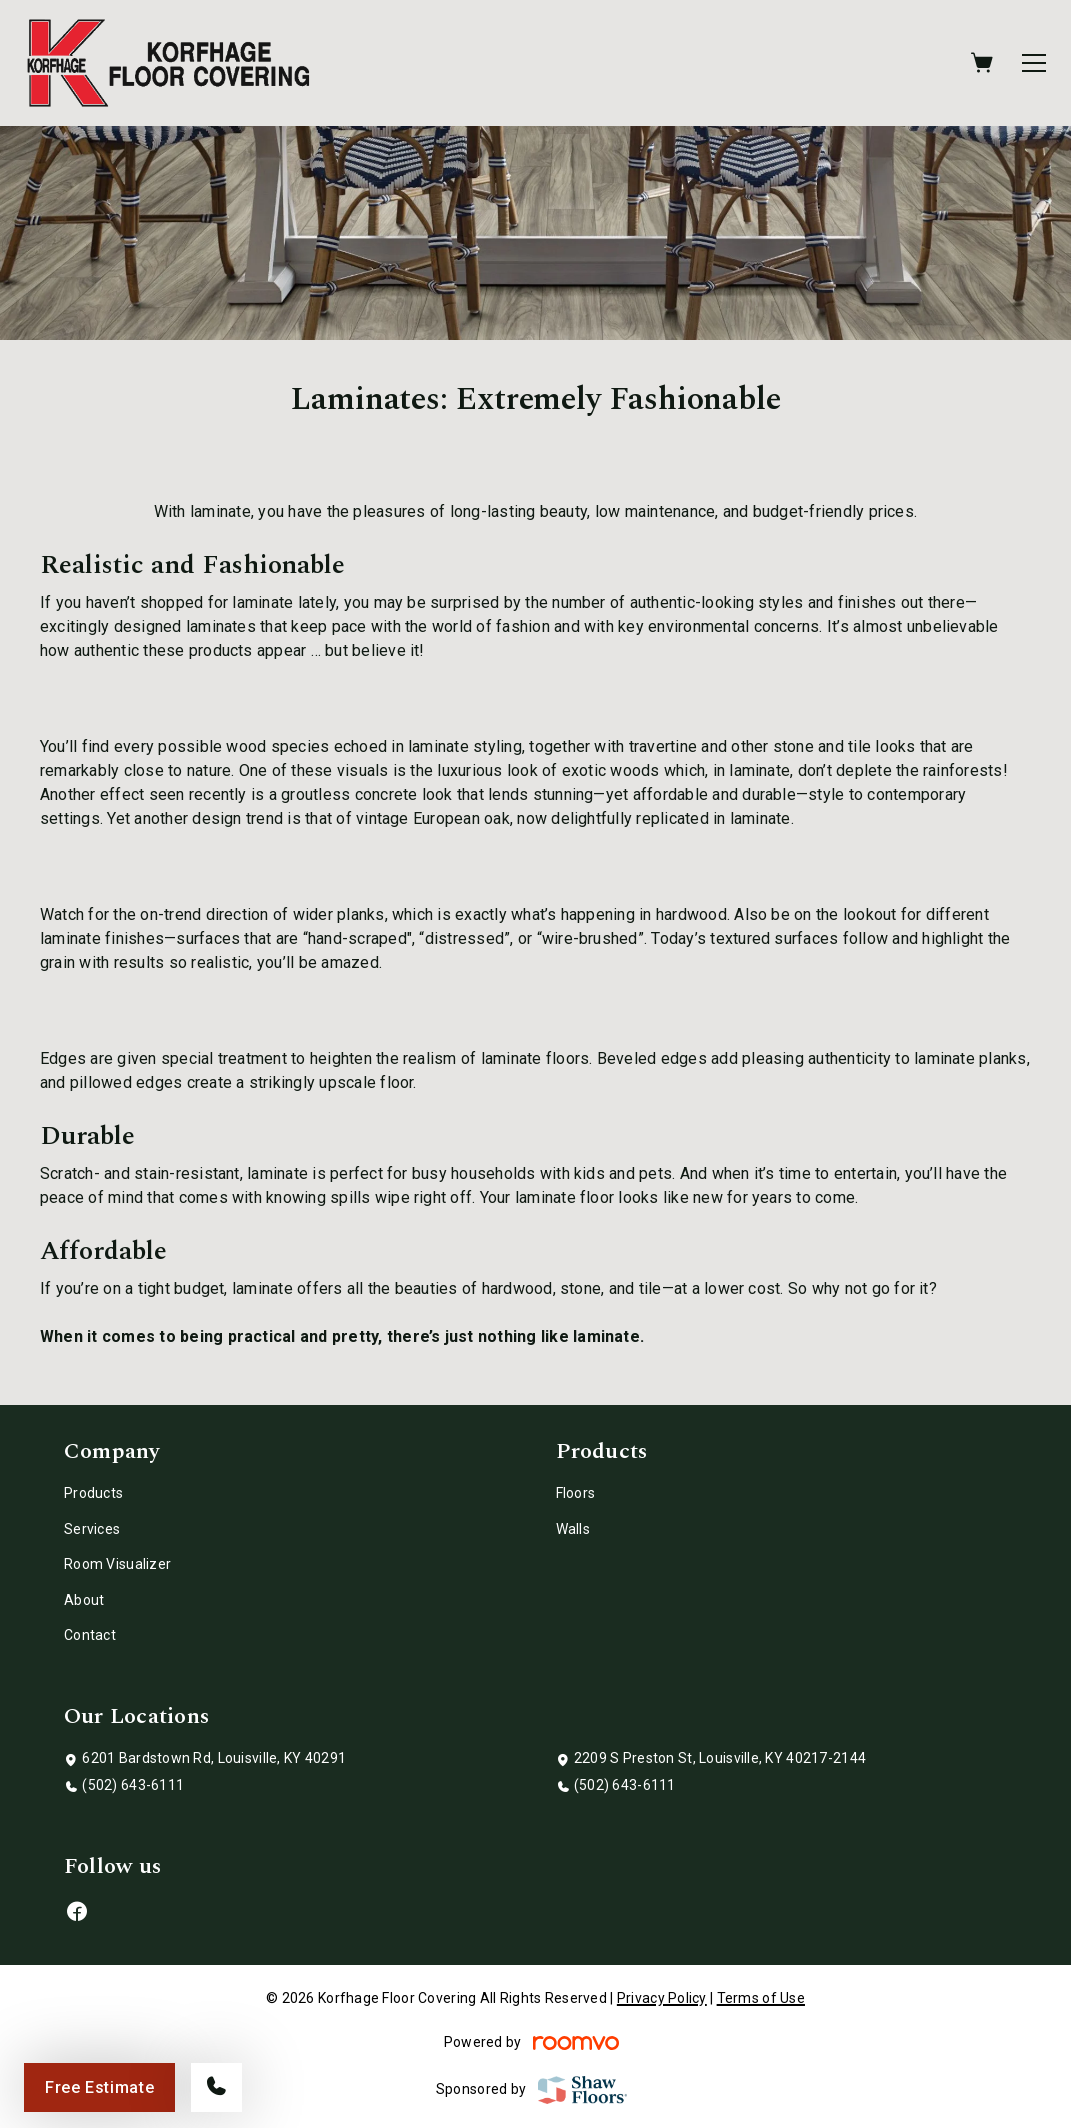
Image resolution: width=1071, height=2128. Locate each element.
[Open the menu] (1034, 63)
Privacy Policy (662, 1998)
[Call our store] (216, 2087)
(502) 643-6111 (133, 1785)
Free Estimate (99, 2087)
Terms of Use (761, 1998)
